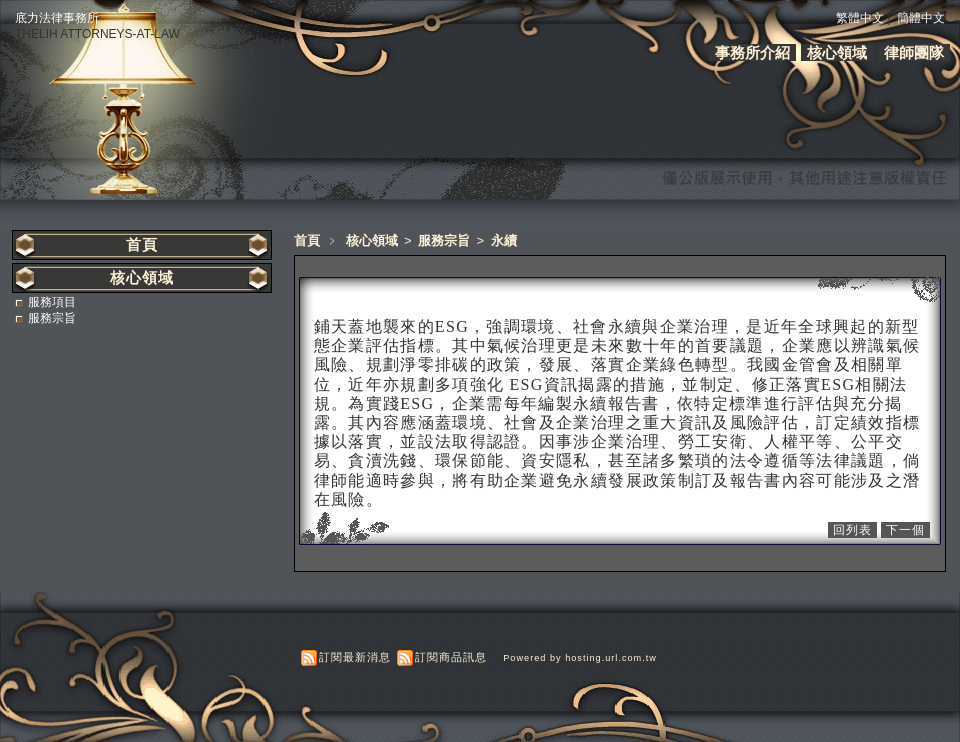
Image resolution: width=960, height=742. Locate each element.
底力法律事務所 (57, 18)
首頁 (307, 240)
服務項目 (52, 302)
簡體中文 (921, 18)
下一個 (905, 530)
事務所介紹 (752, 52)
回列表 (852, 530)
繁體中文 (860, 18)
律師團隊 (914, 52)
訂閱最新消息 (355, 657)
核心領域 (837, 52)
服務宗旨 (445, 240)
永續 (504, 240)
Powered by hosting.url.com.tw (580, 658)
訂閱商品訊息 (451, 657)
